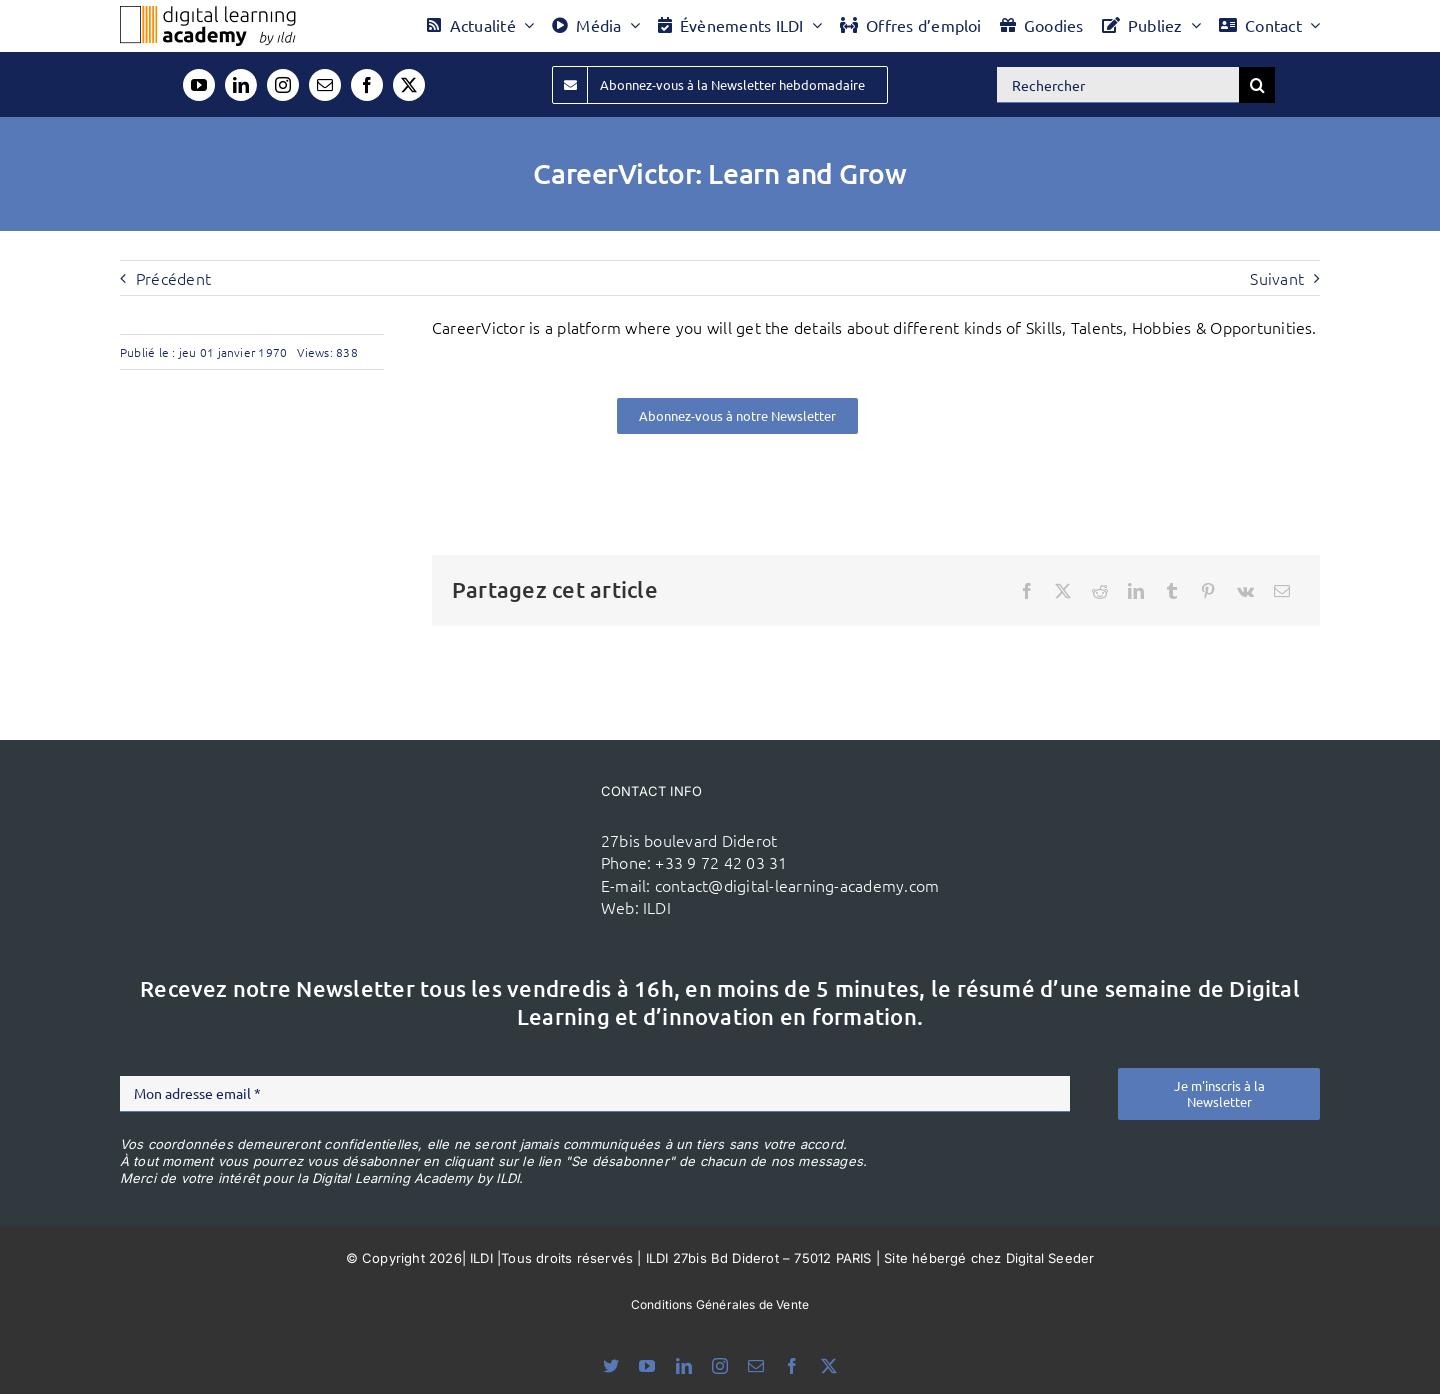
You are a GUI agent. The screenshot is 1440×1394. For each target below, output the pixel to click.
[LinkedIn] (1136, 591)
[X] (1063, 591)
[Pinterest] (1208, 591)
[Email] (1282, 591)
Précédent (173, 278)
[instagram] (283, 85)
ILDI (657, 907)
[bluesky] (611, 1366)
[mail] (325, 85)
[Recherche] (1257, 85)
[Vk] (1245, 591)
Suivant (1277, 278)
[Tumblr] (1172, 591)
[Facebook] (1027, 591)
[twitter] (409, 85)
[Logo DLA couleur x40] (208, 14)
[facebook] (367, 85)
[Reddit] (1100, 591)
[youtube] (199, 85)
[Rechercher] (1118, 85)
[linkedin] (241, 85)
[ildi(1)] (481, 816)
